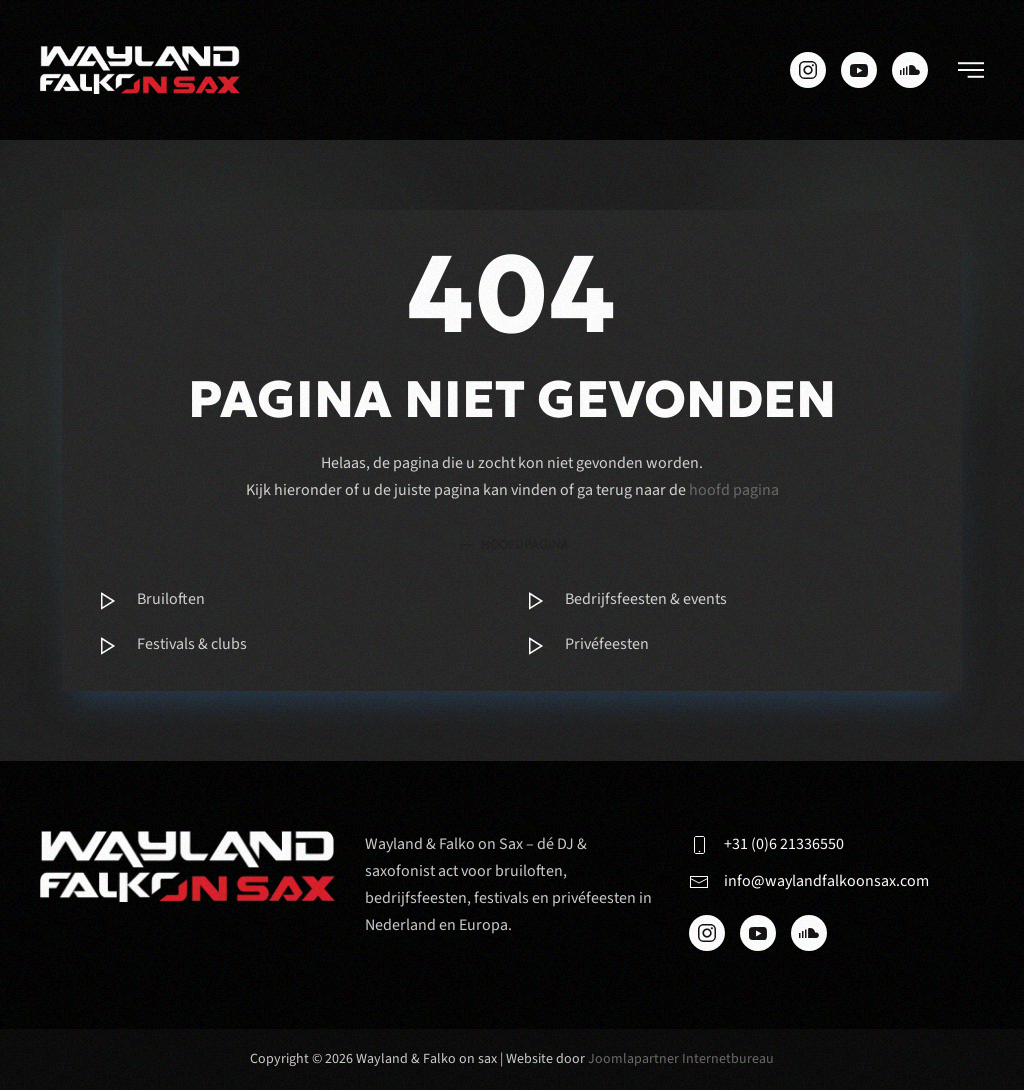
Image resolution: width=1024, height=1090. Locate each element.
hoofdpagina (512, 545)
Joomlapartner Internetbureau (681, 1059)
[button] (971, 70)
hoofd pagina (734, 490)
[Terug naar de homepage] (140, 70)
